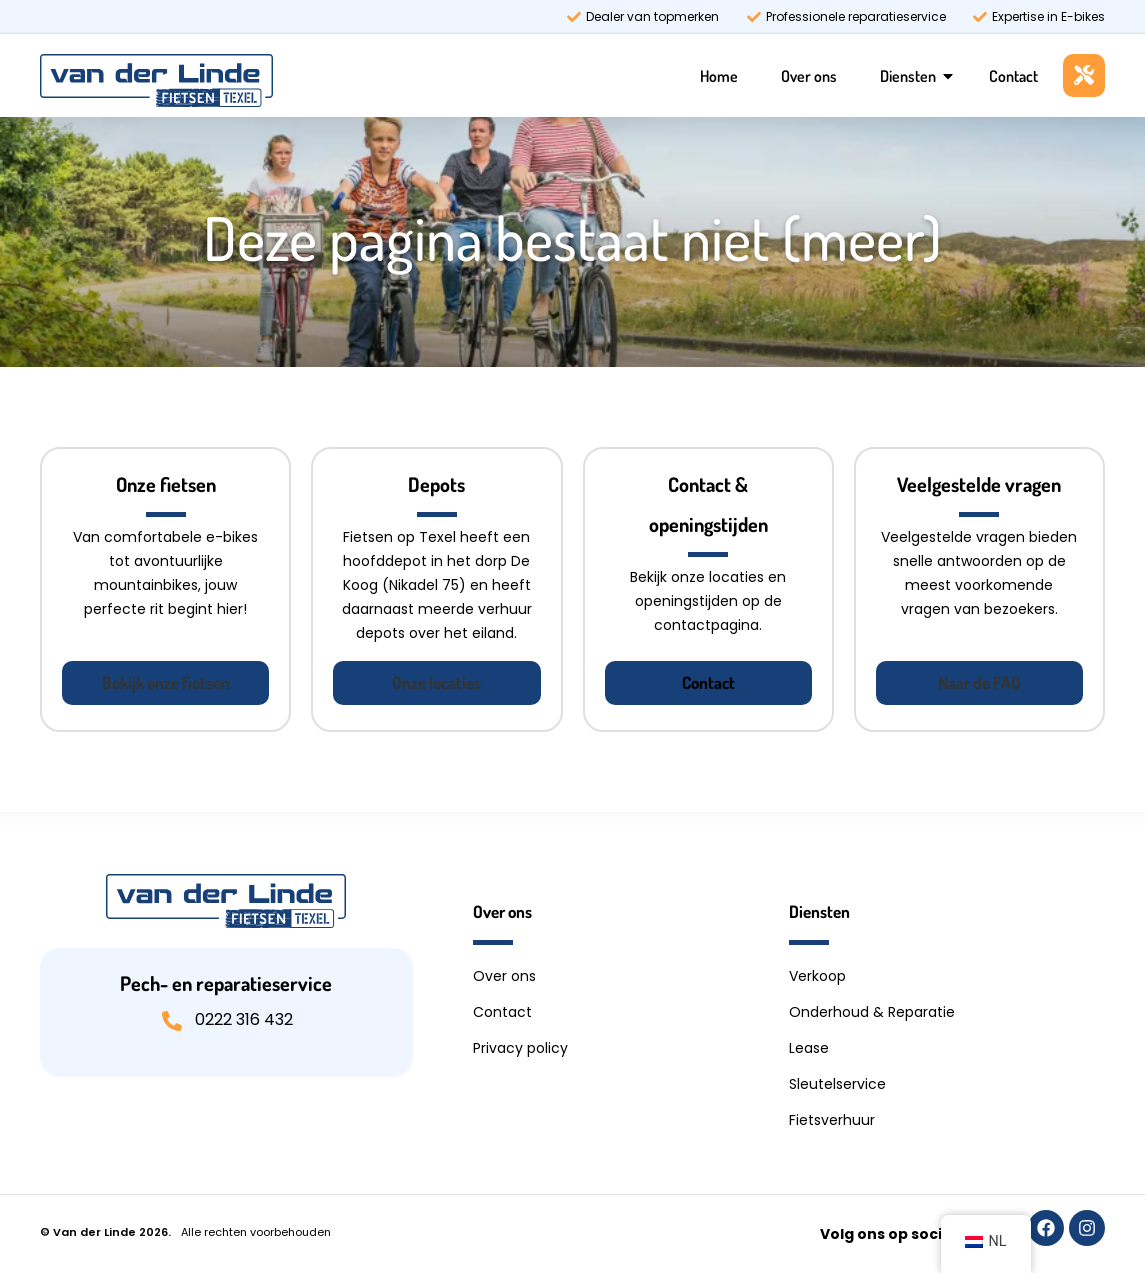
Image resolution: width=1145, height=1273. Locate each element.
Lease (809, 1048)
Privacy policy (520, 1048)
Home (719, 76)
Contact (1013, 76)
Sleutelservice (837, 1084)
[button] (165, 683)
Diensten (908, 76)
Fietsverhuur (832, 1120)
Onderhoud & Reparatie (872, 1012)
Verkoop (817, 976)
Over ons (809, 76)
